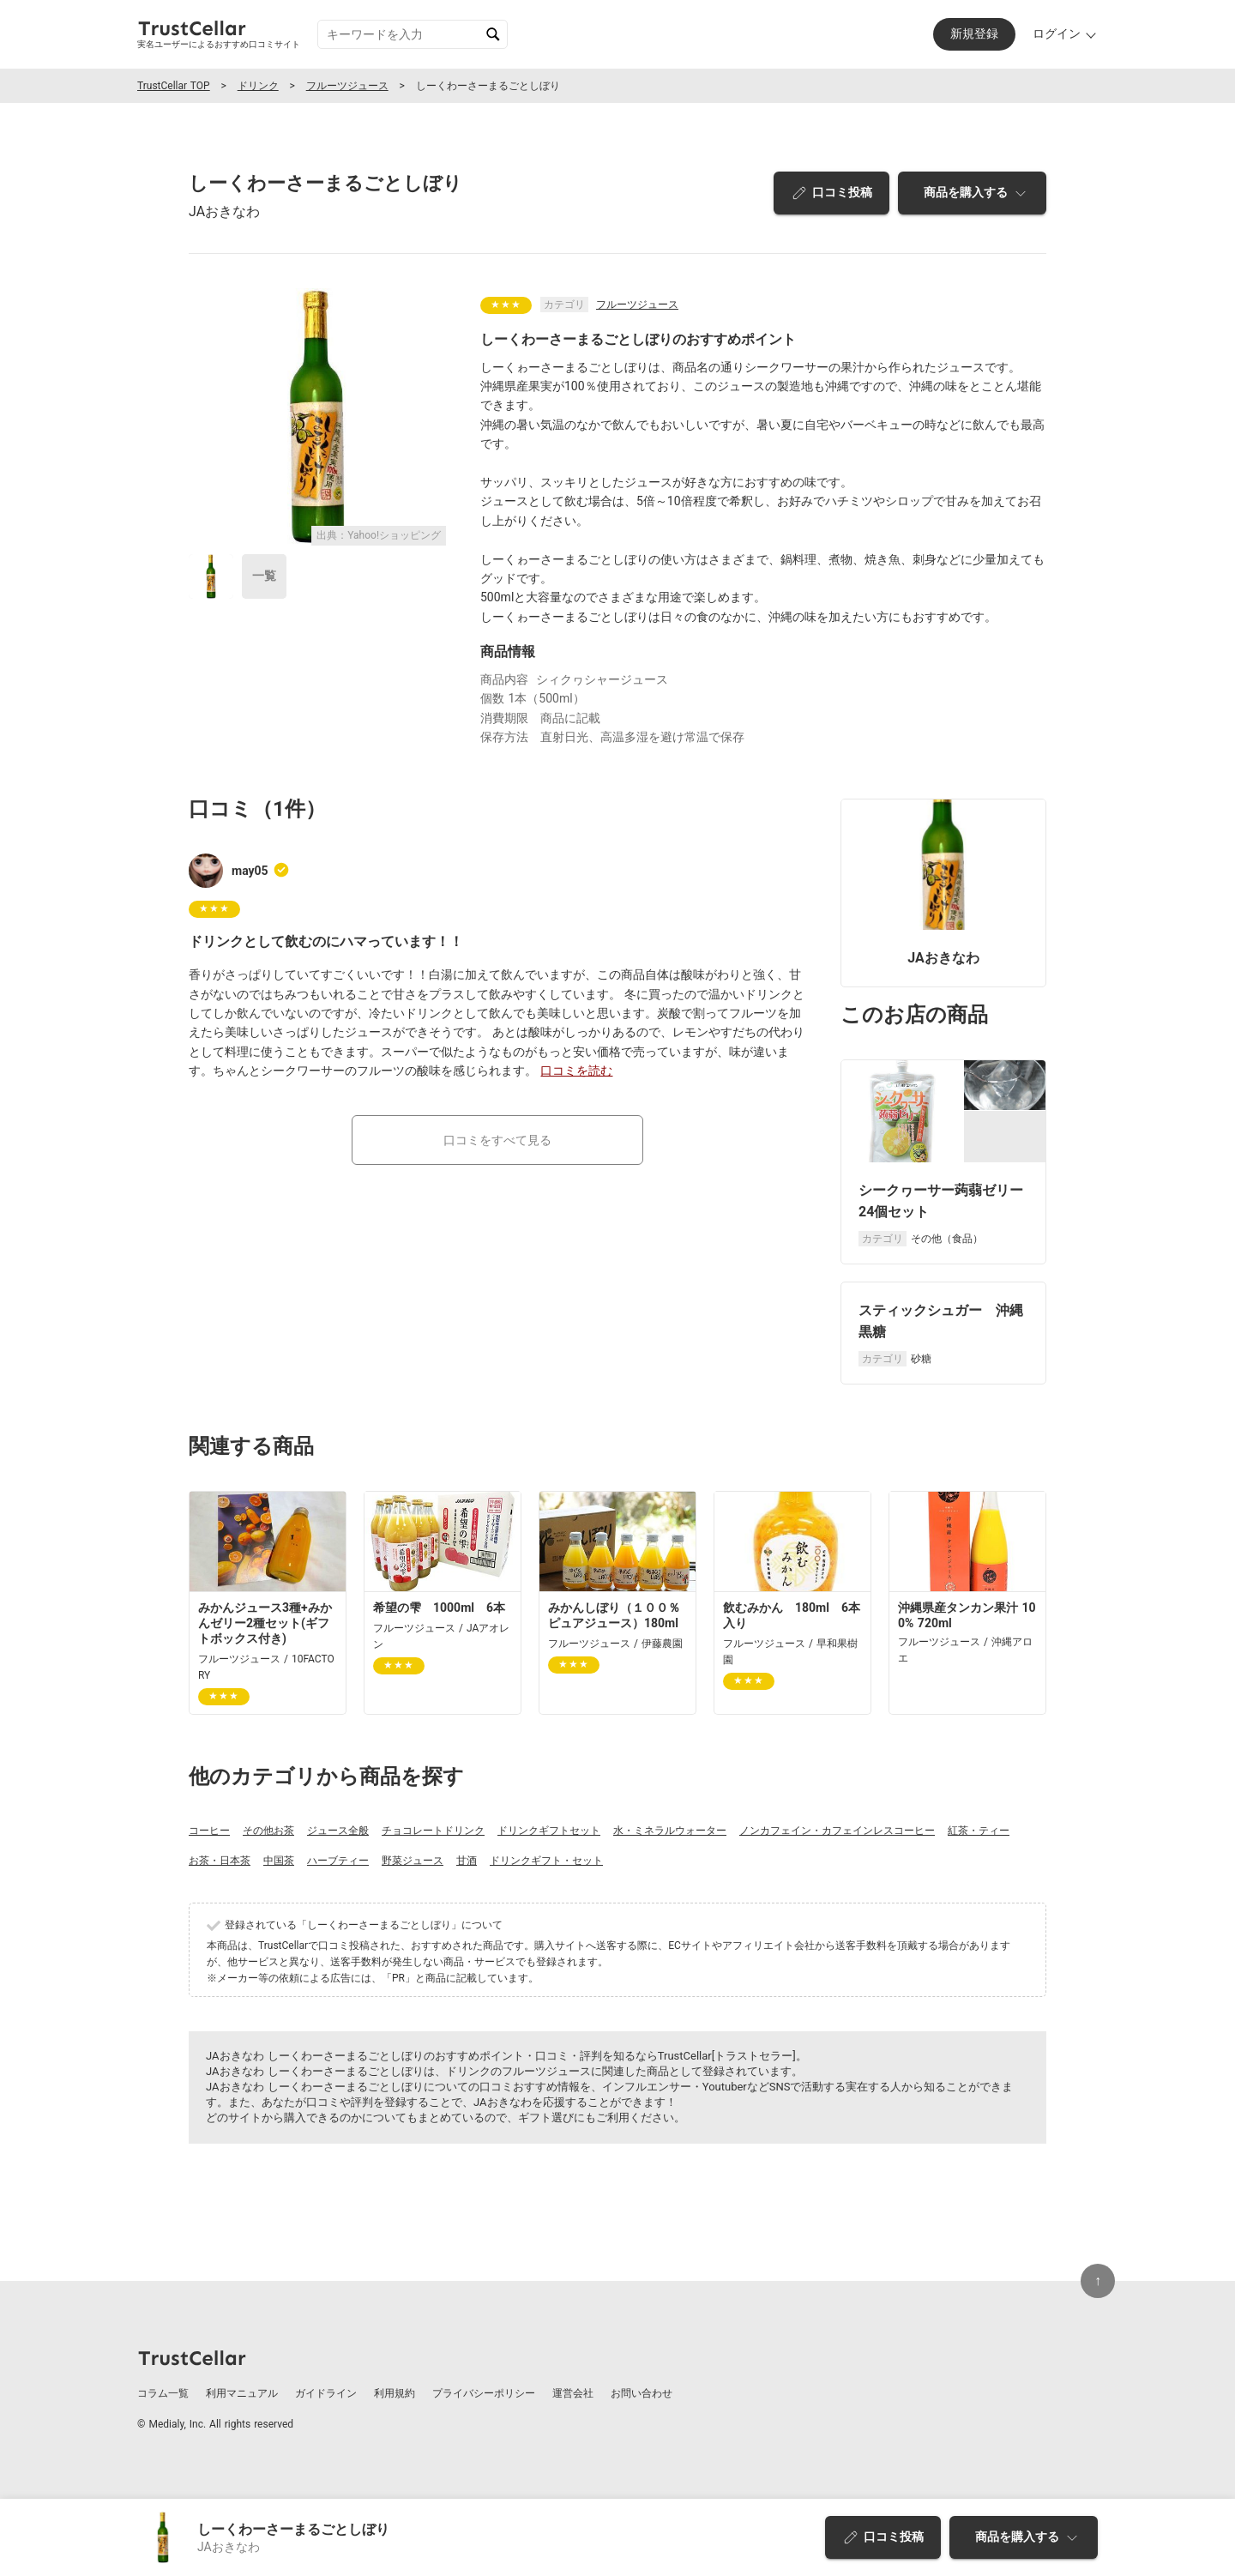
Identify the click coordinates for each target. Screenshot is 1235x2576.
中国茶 (278, 1861)
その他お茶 (268, 1831)
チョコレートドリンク (433, 1831)
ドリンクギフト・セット (546, 1861)
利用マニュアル (242, 2393)
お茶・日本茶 (219, 1861)
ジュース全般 (338, 1831)
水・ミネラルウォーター (669, 1831)
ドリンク (258, 86)
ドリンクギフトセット (548, 1831)
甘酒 (466, 1861)
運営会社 (572, 2393)
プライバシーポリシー (483, 2393)
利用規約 (394, 2393)
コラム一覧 (163, 2393)
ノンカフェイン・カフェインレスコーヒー (837, 1831)
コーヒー (209, 1831)
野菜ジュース (412, 1861)
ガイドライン (326, 2393)
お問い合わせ (641, 2393)
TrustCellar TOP (173, 86)
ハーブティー (338, 1861)
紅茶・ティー (978, 1831)
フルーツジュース (347, 86)
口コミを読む (576, 1070)
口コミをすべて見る (497, 1140)
